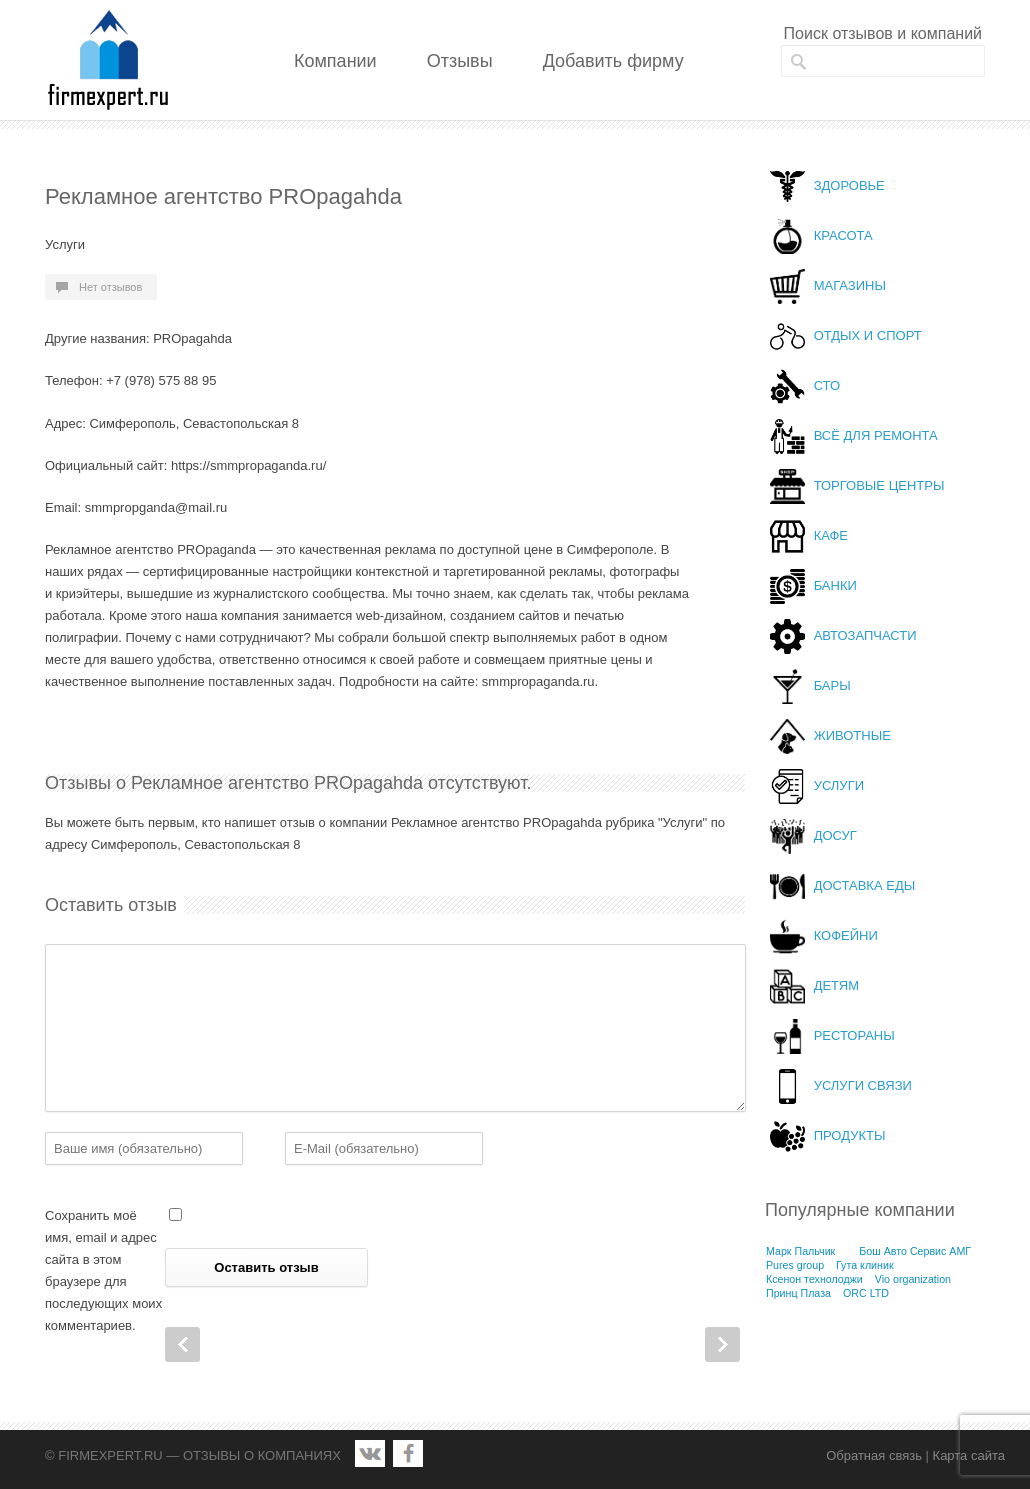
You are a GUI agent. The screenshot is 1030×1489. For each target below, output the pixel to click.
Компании (335, 61)
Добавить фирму (613, 61)
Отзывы (460, 61)
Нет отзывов (110, 287)
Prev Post (182, 1344)
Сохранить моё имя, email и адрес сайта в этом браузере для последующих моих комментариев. (103, 1270)
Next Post (722, 1344)
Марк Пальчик (800, 1251)
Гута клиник (865, 1265)
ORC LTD (866, 1293)
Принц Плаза (798, 1293)
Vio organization (913, 1279)
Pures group (795, 1265)
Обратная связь (874, 1455)
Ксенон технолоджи (814, 1279)
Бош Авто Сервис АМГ (915, 1251)
